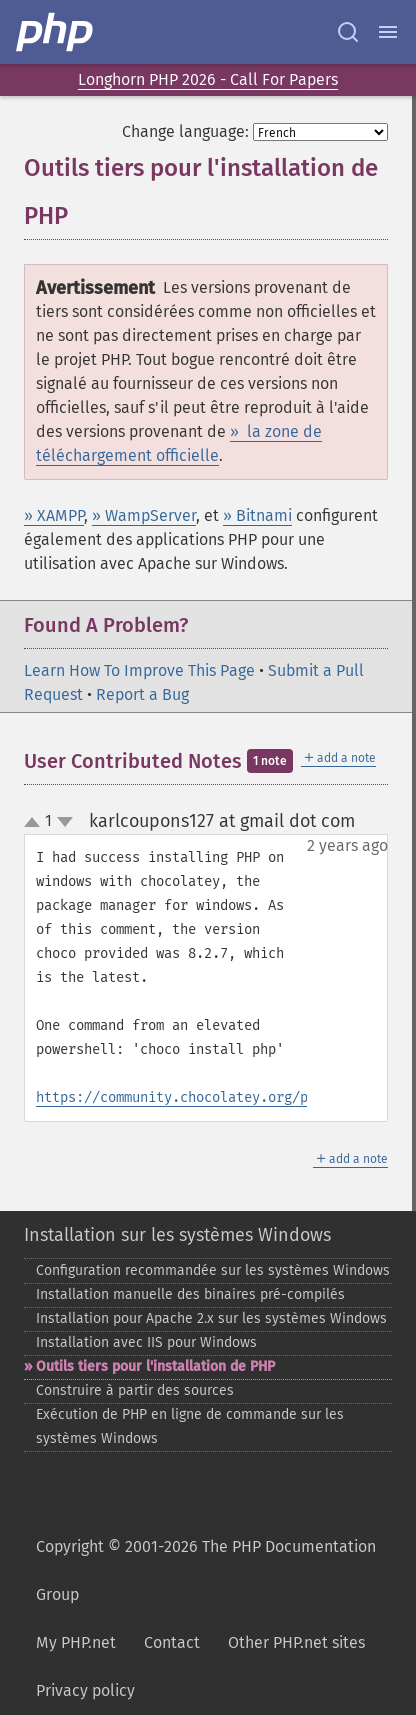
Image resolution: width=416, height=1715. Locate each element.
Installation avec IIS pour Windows (146, 1342)
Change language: (185, 131)
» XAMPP (54, 515)
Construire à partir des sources (135, 1390)
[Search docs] (348, 32)
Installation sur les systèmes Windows (177, 1235)
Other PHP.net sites (296, 1642)
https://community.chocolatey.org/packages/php (216, 1097)
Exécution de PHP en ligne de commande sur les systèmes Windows (190, 1426)
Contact (172, 1642)
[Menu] (388, 32)
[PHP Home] (56, 32)
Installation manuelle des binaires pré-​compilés (190, 1294)
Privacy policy (85, 1690)
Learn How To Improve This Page (139, 670)
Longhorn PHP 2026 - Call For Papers (208, 79)
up (36, 823)
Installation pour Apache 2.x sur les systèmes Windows (211, 1318)
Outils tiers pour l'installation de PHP (155, 1366)
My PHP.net (76, 1642)
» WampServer (144, 515)
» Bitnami (257, 515)
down (65, 822)
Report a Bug (142, 694)
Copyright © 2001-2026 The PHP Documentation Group (206, 1570)
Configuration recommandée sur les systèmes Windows (213, 1270)
